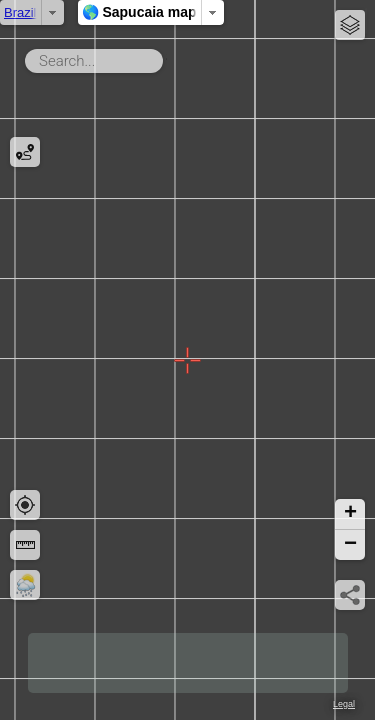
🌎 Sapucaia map (205, 12)
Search (166, 57)
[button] (350, 514)
